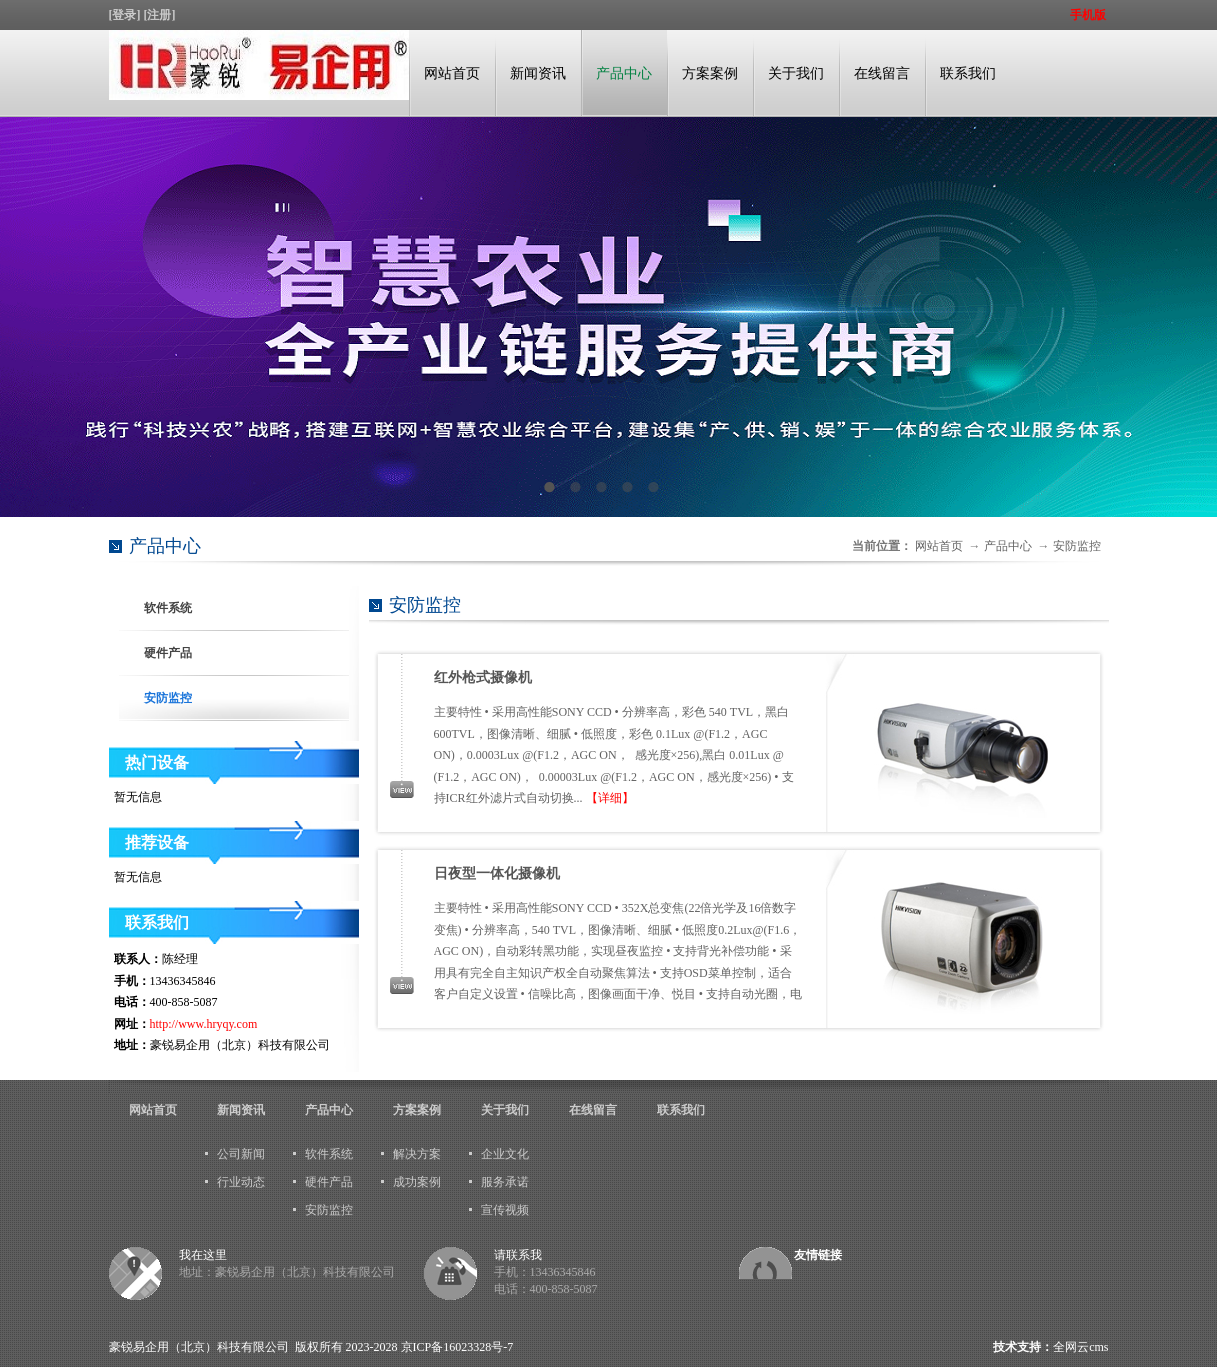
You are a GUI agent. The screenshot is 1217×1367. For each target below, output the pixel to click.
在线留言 (882, 73)
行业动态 (241, 1182)
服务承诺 (505, 1182)
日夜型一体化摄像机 (497, 873)
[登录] (126, 15)
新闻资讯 (538, 73)
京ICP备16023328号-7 (457, 1347)
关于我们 (796, 73)
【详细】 (610, 798)
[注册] (161, 15)
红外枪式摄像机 (483, 677)
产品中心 (624, 73)
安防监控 (1077, 546)
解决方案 (417, 1154)
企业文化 (505, 1154)
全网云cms (1080, 1347)
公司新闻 (241, 1154)
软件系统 (168, 608)
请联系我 (518, 1255)
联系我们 (968, 73)
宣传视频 (505, 1210)
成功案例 (417, 1182)
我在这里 (203, 1255)
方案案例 (710, 73)
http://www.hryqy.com (204, 1024)
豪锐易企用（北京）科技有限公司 (199, 1347)
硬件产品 (168, 653)
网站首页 (452, 73)
